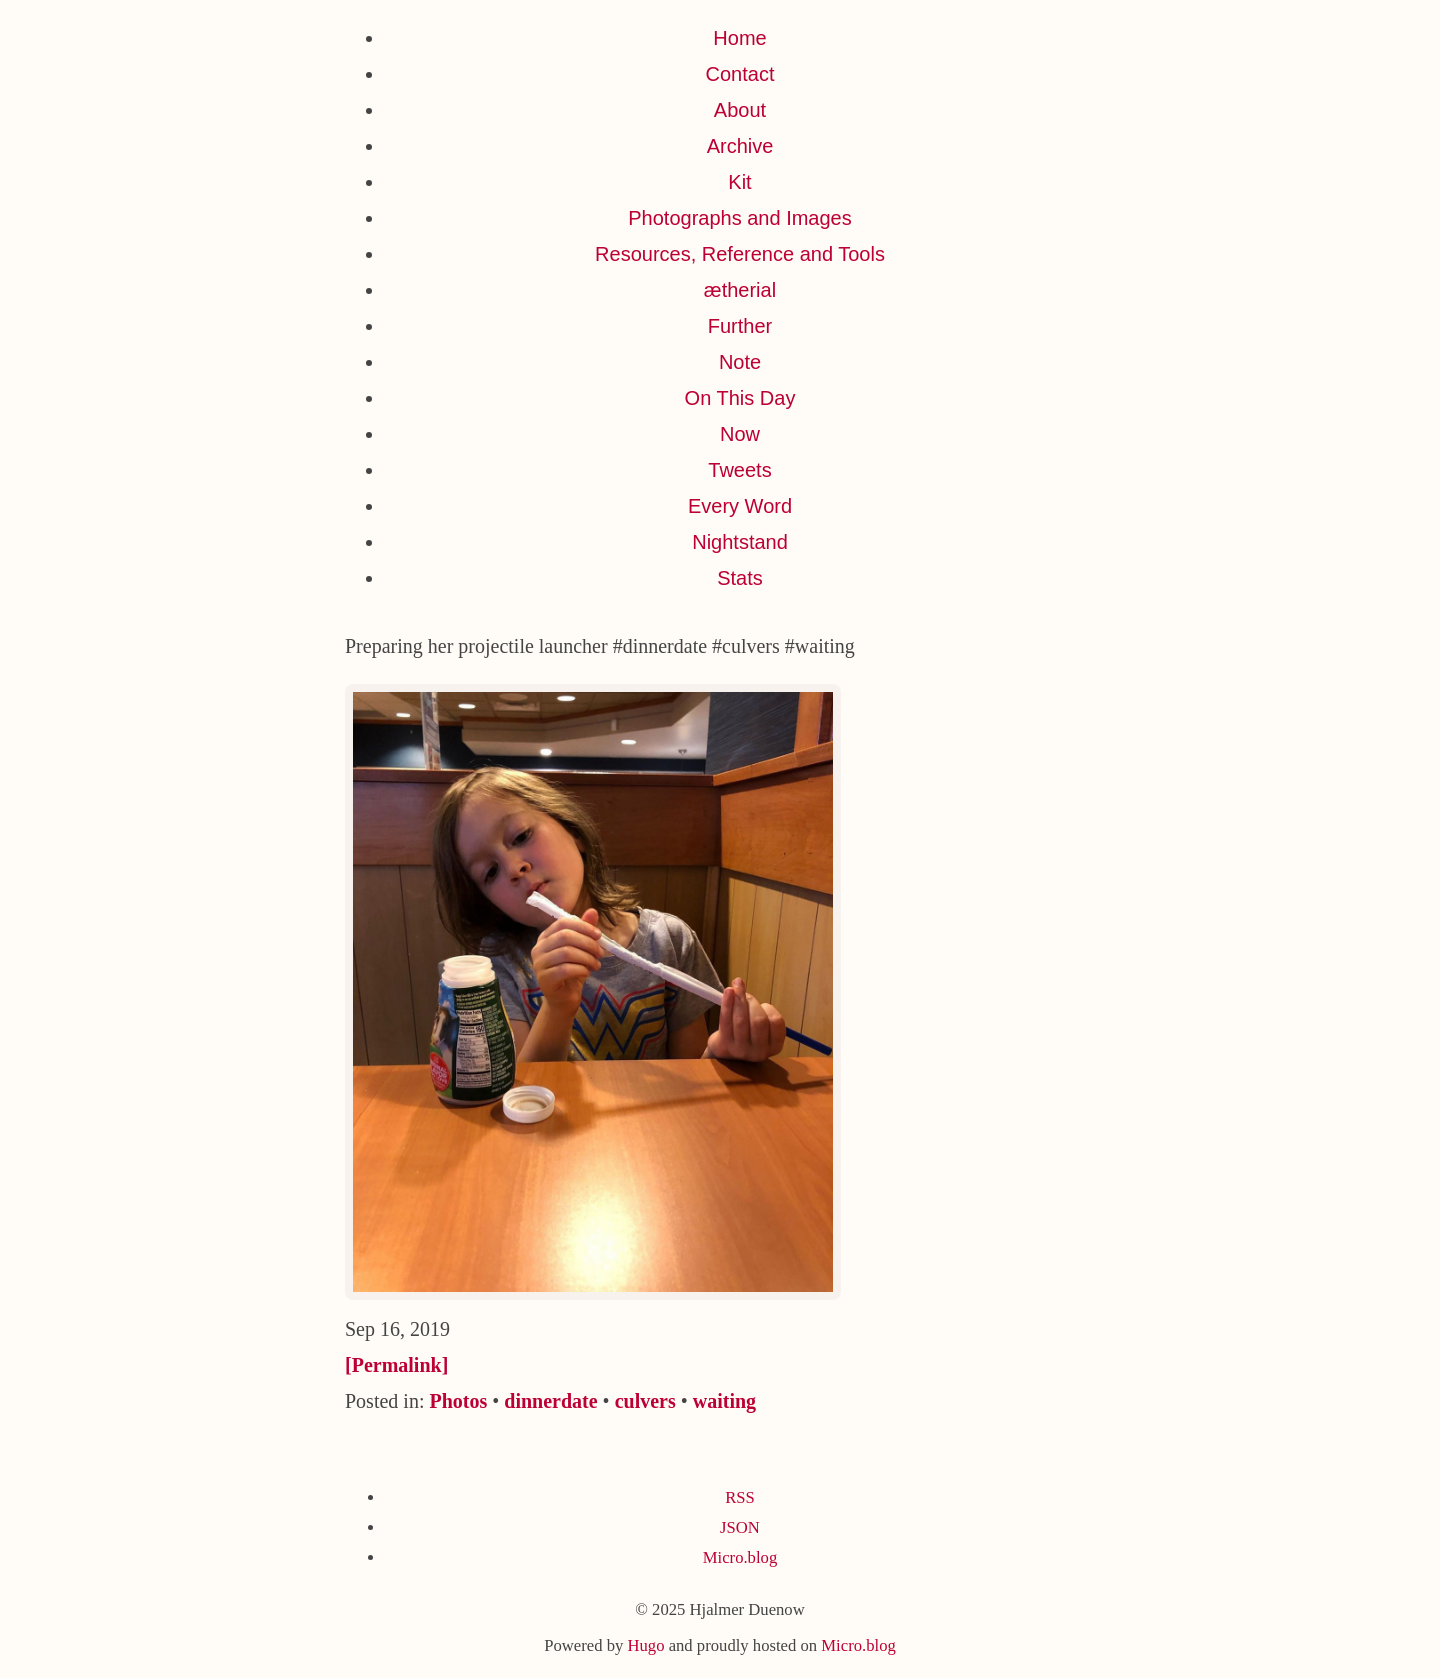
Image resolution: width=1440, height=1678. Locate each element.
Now (740, 434)
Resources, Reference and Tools (740, 254)
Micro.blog (740, 1557)
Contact (740, 74)
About (740, 110)
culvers (645, 1401)
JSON (740, 1527)
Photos (458, 1401)
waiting (724, 1401)
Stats (740, 578)
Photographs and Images (740, 218)
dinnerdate (550, 1401)
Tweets (739, 470)
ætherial (740, 290)
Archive (740, 146)
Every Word (740, 506)
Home (739, 38)
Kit (739, 182)
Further (740, 326)
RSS (740, 1497)
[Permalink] (396, 1365)
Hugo (645, 1645)
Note (740, 362)
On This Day (740, 398)
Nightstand (740, 542)
